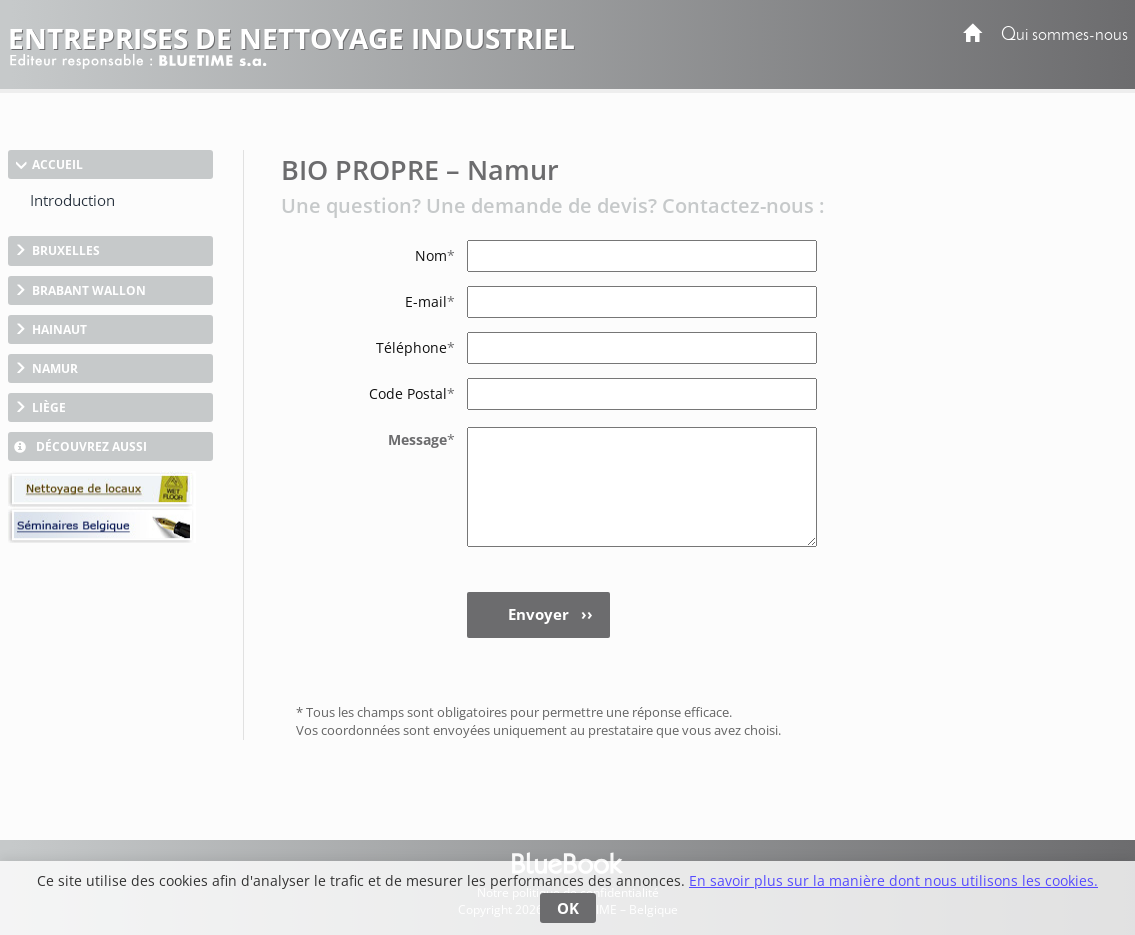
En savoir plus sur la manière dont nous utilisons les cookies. (893, 880)
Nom (435, 255)
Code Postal (412, 393)
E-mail (430, 301)
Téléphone (415, 347)
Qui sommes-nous (1064, 35)
